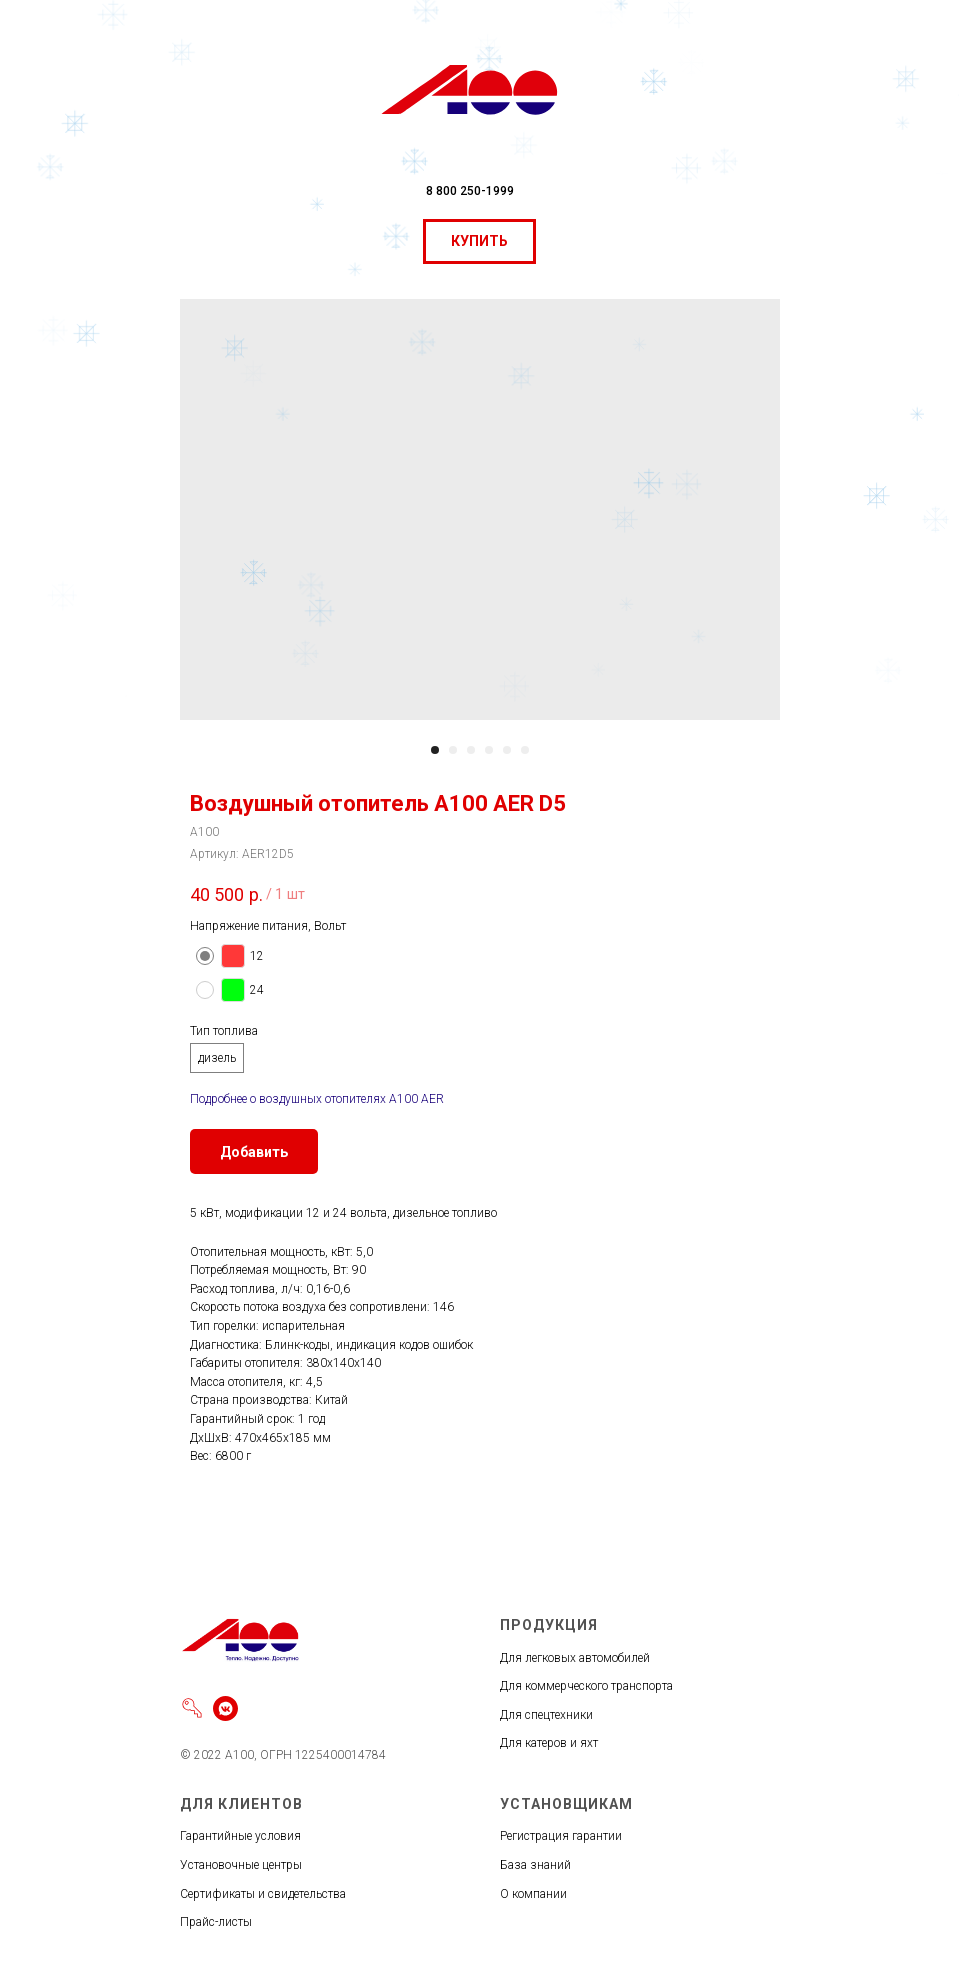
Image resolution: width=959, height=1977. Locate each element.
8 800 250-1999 (470, 191)
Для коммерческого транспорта (586, 1686)
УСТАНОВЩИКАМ (566, 1804)
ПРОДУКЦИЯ (549, 1625)
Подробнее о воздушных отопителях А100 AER (317, 1099)
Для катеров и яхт (549, 1743)
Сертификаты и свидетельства (263, 1894)
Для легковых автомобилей (575, 1658)
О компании (533, 1894)
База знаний (535, 1865)
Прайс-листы (216, 1922)
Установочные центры (241, 1865)
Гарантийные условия (240, 1836)
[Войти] (192, 1708)
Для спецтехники (546, 1715)
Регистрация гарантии (561, 1836)
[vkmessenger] (225, 1708)
